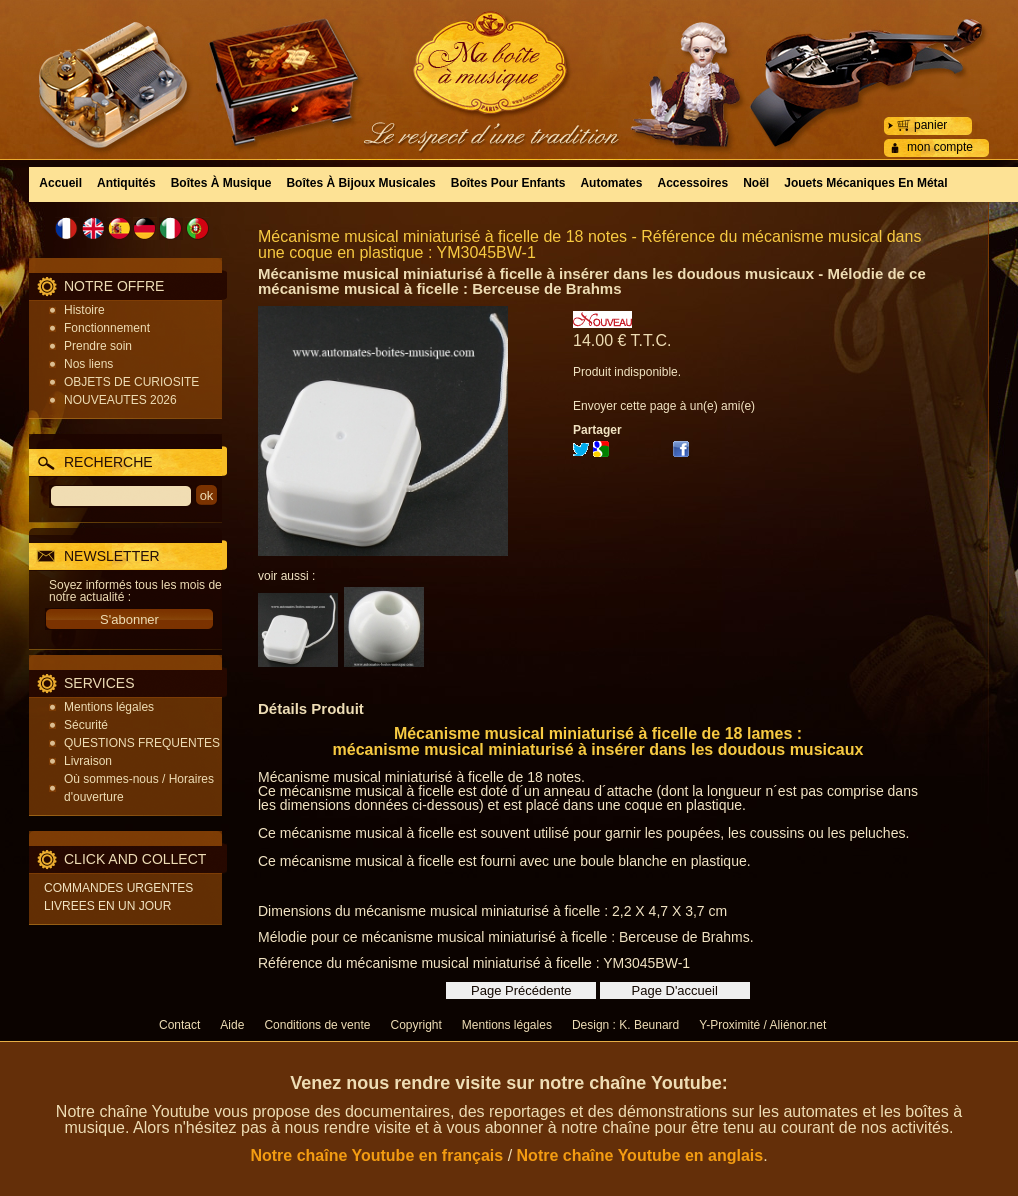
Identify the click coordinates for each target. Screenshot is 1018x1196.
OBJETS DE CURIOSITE (131, 382)
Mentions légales (109, 707)
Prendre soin (98, 346)
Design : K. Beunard (625, 1025)
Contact (179, 1025)
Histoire (84, 310)
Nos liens (88, 364)
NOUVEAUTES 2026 (120, 400)
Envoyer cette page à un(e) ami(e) (664, 406)
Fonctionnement (107, 328)
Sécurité (86, 725)
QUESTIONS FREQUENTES (142, 743)
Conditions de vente (317, 1025)
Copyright (415, 1025)
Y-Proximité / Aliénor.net (762, 1025)
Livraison (88, 761)
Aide (232, 1025)
